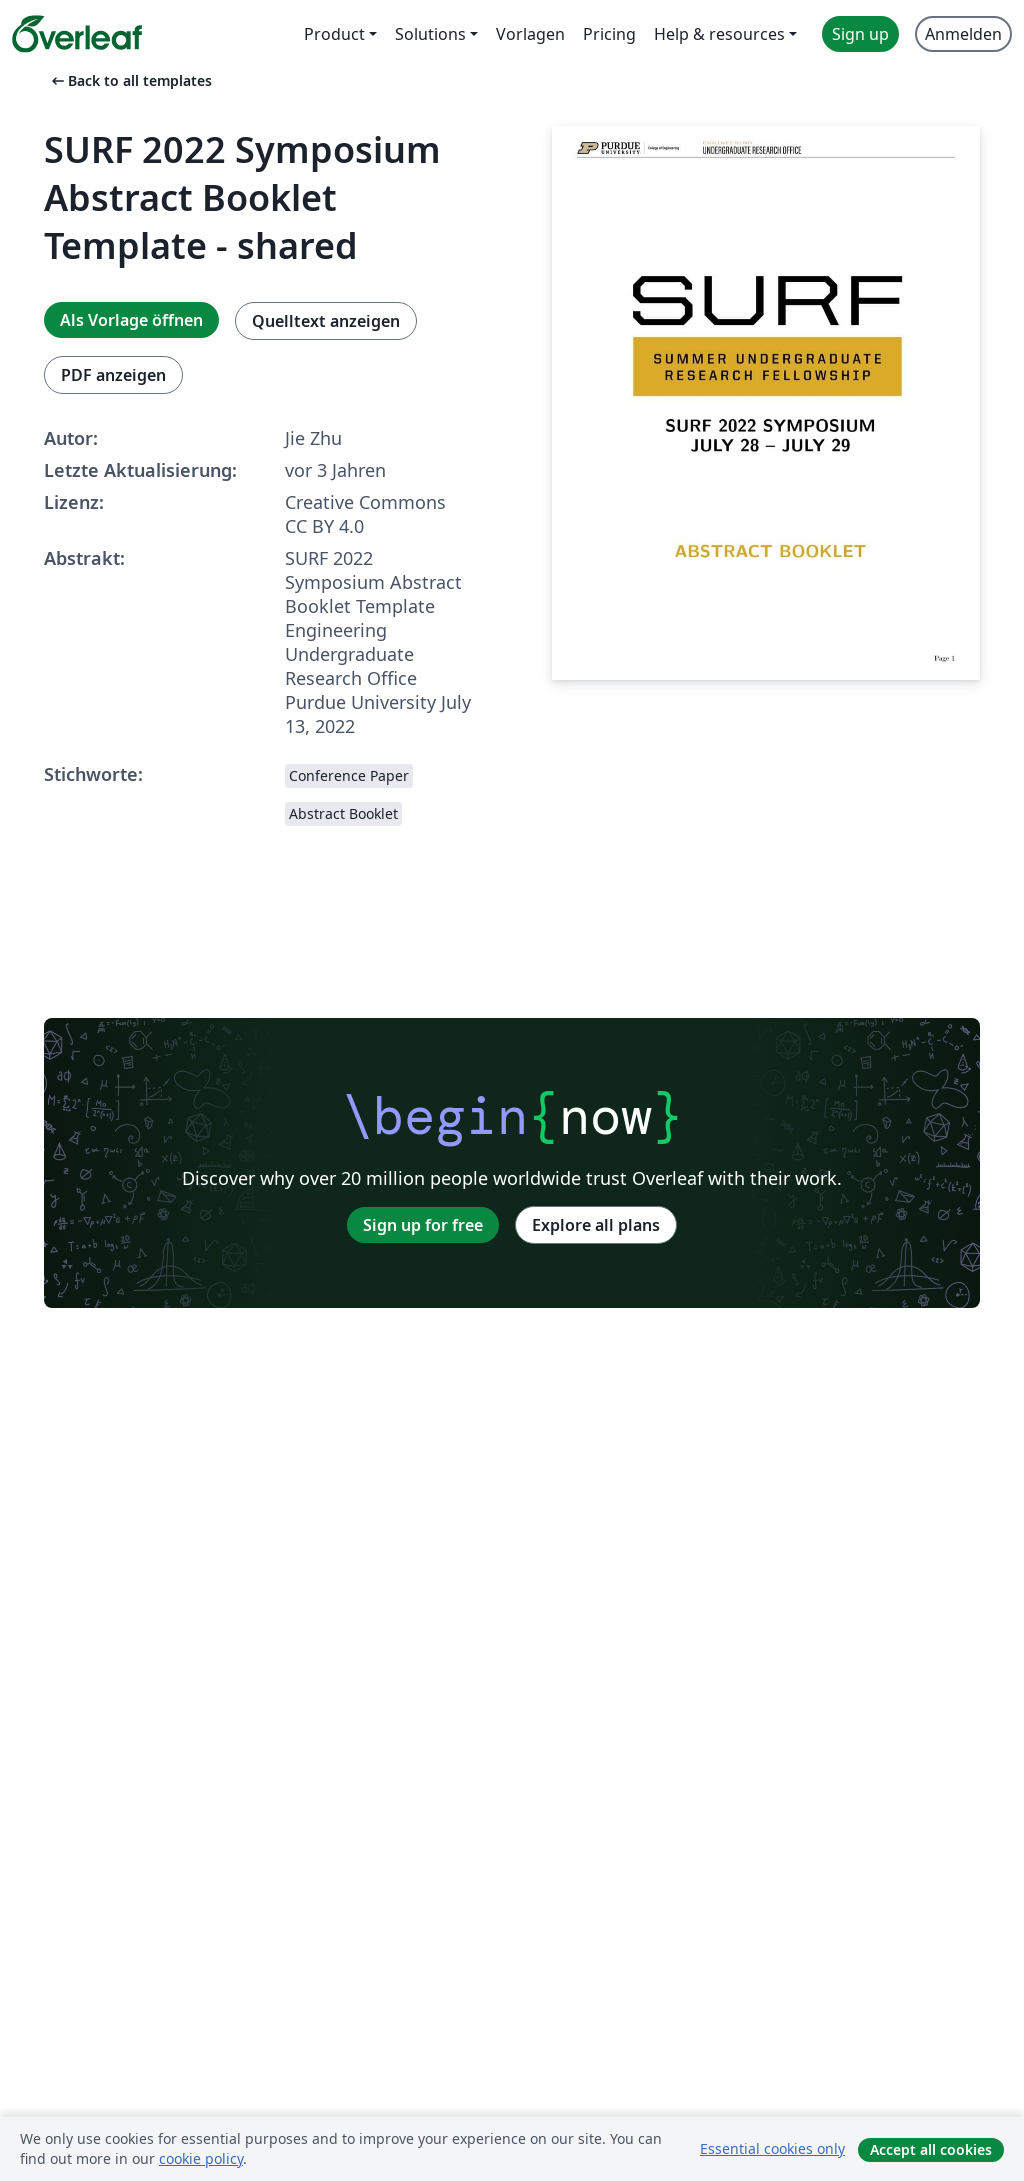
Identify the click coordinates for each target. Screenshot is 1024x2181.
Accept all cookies (931, 2149)
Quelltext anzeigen (326, 321)
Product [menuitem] (334, 34)
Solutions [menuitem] (430, 34)
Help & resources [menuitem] (719, 34)
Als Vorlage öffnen (131, 320)
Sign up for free (423, 1225)
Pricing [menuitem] (609, 34)
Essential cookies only (772, 2148)
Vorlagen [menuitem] (530, 34)
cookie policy (201, 2158)
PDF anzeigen (113, 375)
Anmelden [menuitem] (963, 34)
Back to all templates (130, 80)
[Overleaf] (77, 34)
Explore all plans (596, 1225)
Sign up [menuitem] (860, 34)
